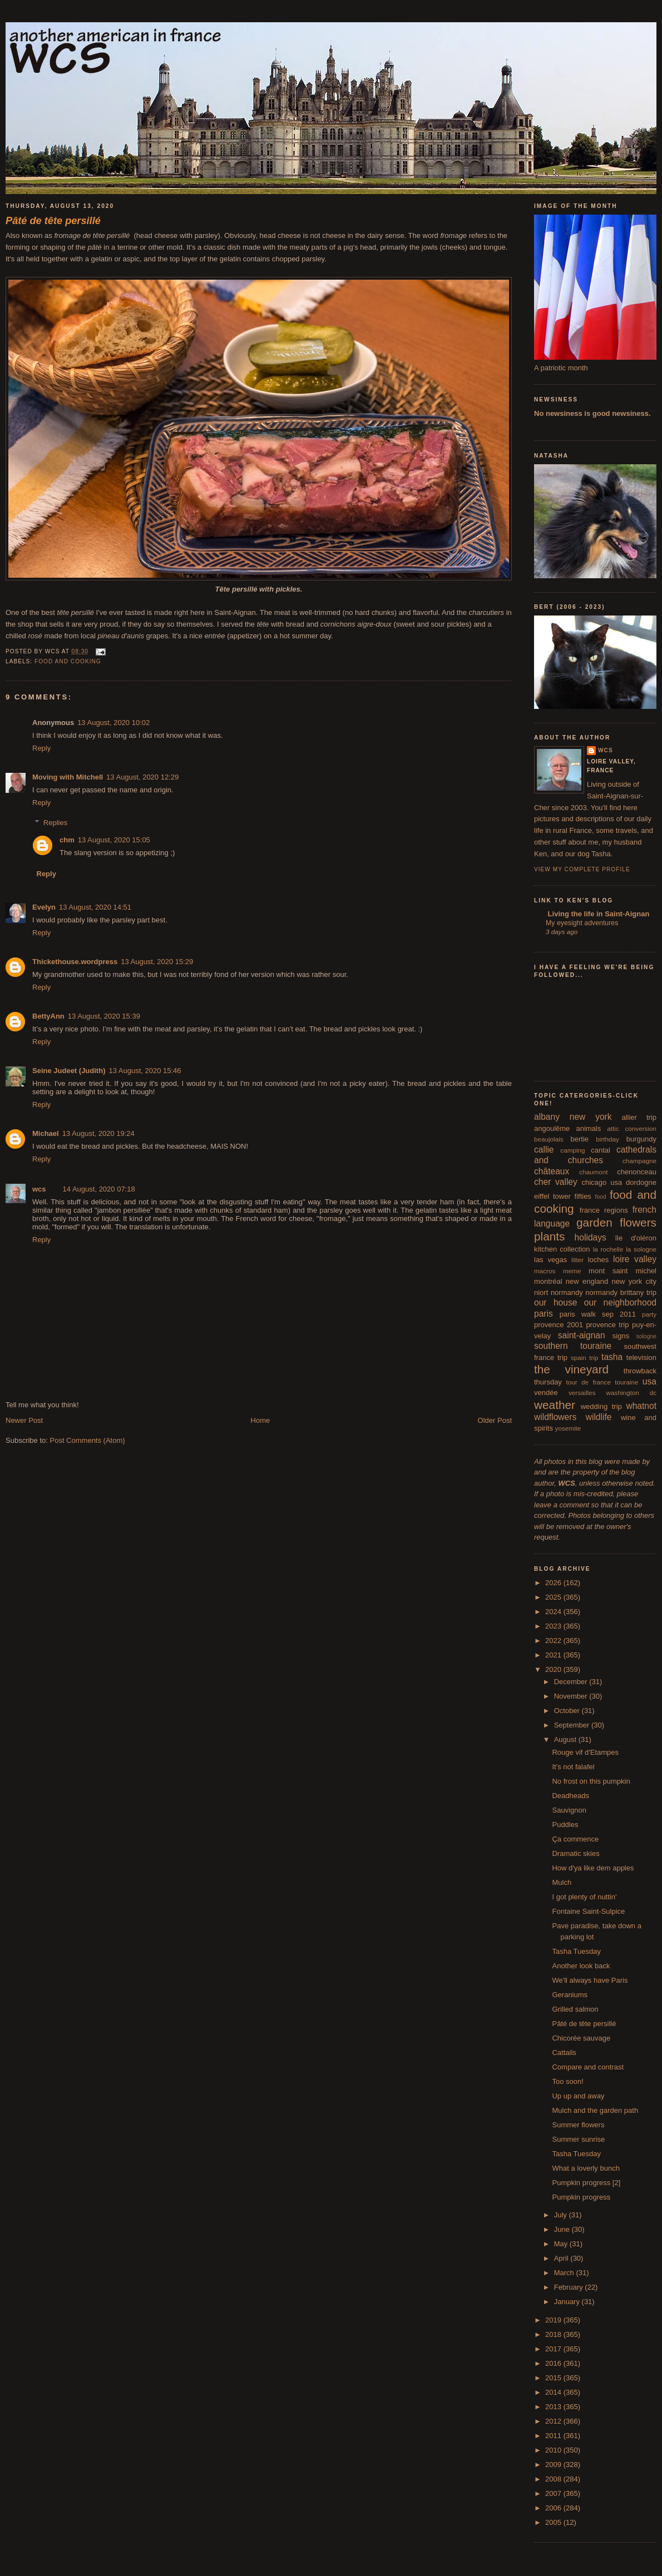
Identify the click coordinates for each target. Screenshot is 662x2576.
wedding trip (601, 1406)
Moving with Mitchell (67, 777)
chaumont (593, 1171)
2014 (554, 2392)
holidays (590, 1237)
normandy (567, 1292)
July (561, 2215)
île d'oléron (635, 1238)
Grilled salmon (575, 2009)
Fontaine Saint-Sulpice (588, 1911)
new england (587, 1281)
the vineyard (571, 1369)
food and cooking (67, 661)
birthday (607, 1139)
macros (544, 1270)
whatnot (641, 1406)
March (565, 2273)
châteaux (551, 1171)
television (641, 1357)
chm (67, 840)
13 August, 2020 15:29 (157, 961)
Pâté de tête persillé (584, 2023)
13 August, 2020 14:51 (95, 907)
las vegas (550, 1259)
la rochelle (608, 1249)
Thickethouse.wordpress (74, 961)
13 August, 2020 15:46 (144, 1070)
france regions (604, 1210)
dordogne (641, 1182)
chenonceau (636, 1172)
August (566, 1739)
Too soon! (567, 2081)
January (568, 2301)
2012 (554, 2421)
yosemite (568, 1428)
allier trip (638, 1117)
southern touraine (572, 1346)
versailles (582, 1392)
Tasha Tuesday (576, 1951)
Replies (55, 822)
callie (544, 1149)
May (562, 2244)
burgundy (641, 1139)
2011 (554, 2435)
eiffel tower (552, 1196)
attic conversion (631, 1128)
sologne (646, 1336)
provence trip (607, 1325)
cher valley (555, 1182)
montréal (548, 1281)
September (572, 1725)
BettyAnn (48, 1016)
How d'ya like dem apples (593, 1868)
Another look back (581, 1966)
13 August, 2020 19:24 (98, 1133)
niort (541, 1292)
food (600, 1197)
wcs (39, 1189)
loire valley (634, 1259)
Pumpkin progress (581, 2197)
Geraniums (569, 1995)
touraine (626, 1382)
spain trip (585, 1357)
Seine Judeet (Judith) (68, 1070)
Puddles (565, 1824)
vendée (546, 1392)
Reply (41, 748)
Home (260, 1420)
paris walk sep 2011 (598, 1314)
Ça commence (575, 1839)
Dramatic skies (575, 1853)
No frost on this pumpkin (591, 1781)
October (568, 1710)
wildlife (599, 1417)
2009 (554, 2464)
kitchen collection (562, 1249)
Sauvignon (569, 1810)
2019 (554, 2320)
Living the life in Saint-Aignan (597, 914)
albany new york (573, 1116)
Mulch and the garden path (595, 2110)
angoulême (552, 1128)
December (572, 1681)
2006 (554, 2508)
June (563, 2229)
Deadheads (570, 1795)
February (569, 2287)
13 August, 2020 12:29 (142, 777)
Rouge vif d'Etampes (585, 1752)
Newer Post (24, 1420)
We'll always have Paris (590, 1980)
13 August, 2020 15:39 (104, 1016)
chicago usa (601, 1182)
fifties (583, 1196)
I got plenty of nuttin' (584, 1897)
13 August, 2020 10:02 (113, 722)
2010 (554, 2450)
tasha (612, 1357)
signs (620, 1336)
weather (554, 1404)
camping (572, 1150)
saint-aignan (581, 1335)
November (572, 1696)
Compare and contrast (588, 2067)
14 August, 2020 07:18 (99, 1189)
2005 (554, 2522)
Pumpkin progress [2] (586, 2182)
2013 (554, 2407)
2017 (554, 2349)
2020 (554, 1669)
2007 (554, 2493)
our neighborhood (620, 1302)
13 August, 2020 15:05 (114, 840)
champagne (639, 1160)
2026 (554, 1583)
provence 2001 (558, 1325)
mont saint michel (622, 1271)
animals (588, 1128)
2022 (554, 1640)
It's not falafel (573, 1767)
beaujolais (549, 1139)
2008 (554, 2479)
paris (543, 1313)
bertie (580, 1139)
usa (649, 1381)
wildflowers (555, 1417)
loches (598, 1259)
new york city (634, 1281)
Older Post (495, 1420)
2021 (554, 1655)
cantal (600, 1150)
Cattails (564, 2052)
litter (577, 1259)
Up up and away (578, 2096)
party (649, 1314)
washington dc (631, 1392)
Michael (45, 1133)
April (562, 2258)
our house (555, 1302)
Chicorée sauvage (581, 2038)
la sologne (641, 1249)
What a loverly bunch (585, 2168)
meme (572, 1270)
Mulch (561, 1882)
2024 (554, 1611)
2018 (554, 2334)
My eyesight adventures (582, 923)
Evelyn (44, 907)
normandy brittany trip (620, 1292)
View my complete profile (582, 869)
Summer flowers (578, 2125)
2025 (554, 1597)
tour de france (588, 1382)
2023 (554, 1626)
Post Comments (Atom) (87, 1440)
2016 (554, 2363)
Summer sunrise (578, 2139)
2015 (554, 2378)
